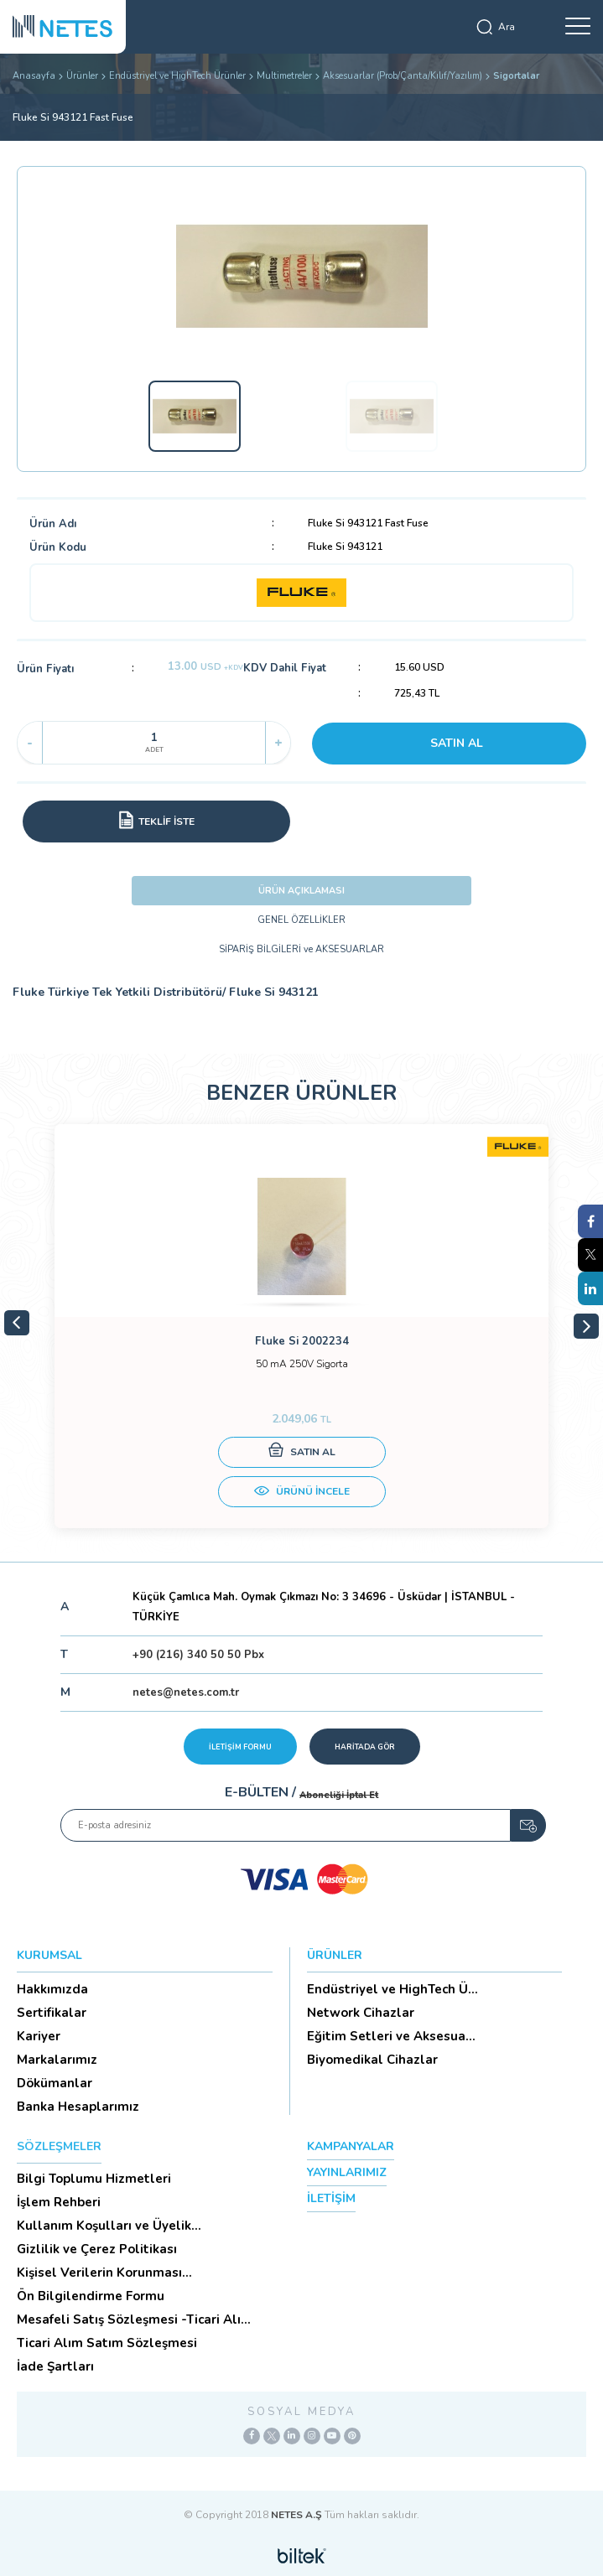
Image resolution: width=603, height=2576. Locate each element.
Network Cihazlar (360, 2012)
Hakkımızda (52, 1989)
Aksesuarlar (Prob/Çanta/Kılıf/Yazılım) (402, 76)
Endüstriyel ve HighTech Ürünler (177, 76)
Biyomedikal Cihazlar (372, 2059)
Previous (16, 1322)
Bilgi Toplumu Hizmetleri (94, 2178)
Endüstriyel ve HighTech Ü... (392, 1989)
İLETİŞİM (331, 2198)
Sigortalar (516, 76)
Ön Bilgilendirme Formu (90, 2296)
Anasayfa (34, 76)
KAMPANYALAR (350, 2146)
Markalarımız (57, 2059)
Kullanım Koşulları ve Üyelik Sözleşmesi (104, 2225)
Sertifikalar (51, 2012)
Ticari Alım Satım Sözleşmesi (107, 2343)
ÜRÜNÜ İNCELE (302, 1493)
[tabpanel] (301, 1326)
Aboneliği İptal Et (338, 1795)
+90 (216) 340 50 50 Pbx (198, 1654)
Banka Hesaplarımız (78, 2106)
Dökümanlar (54, 2083)
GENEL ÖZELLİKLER (301, 920)
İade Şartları (55, 2366)
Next (586, 1326)
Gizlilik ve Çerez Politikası (97, 2249)
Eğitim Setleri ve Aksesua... (391, 2036)
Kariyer (38, 2036)
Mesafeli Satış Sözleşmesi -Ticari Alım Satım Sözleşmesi (134, 2319)
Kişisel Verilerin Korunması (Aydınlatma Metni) (99, 2272)
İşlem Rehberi (59, 2202)
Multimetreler (284, 76)
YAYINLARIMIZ (347, 2172)
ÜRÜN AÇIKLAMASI (301, 890)
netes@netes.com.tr (186, 1692)
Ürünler (82, 76)
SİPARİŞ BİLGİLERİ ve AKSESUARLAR (301, 949)
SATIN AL (456, 743)
